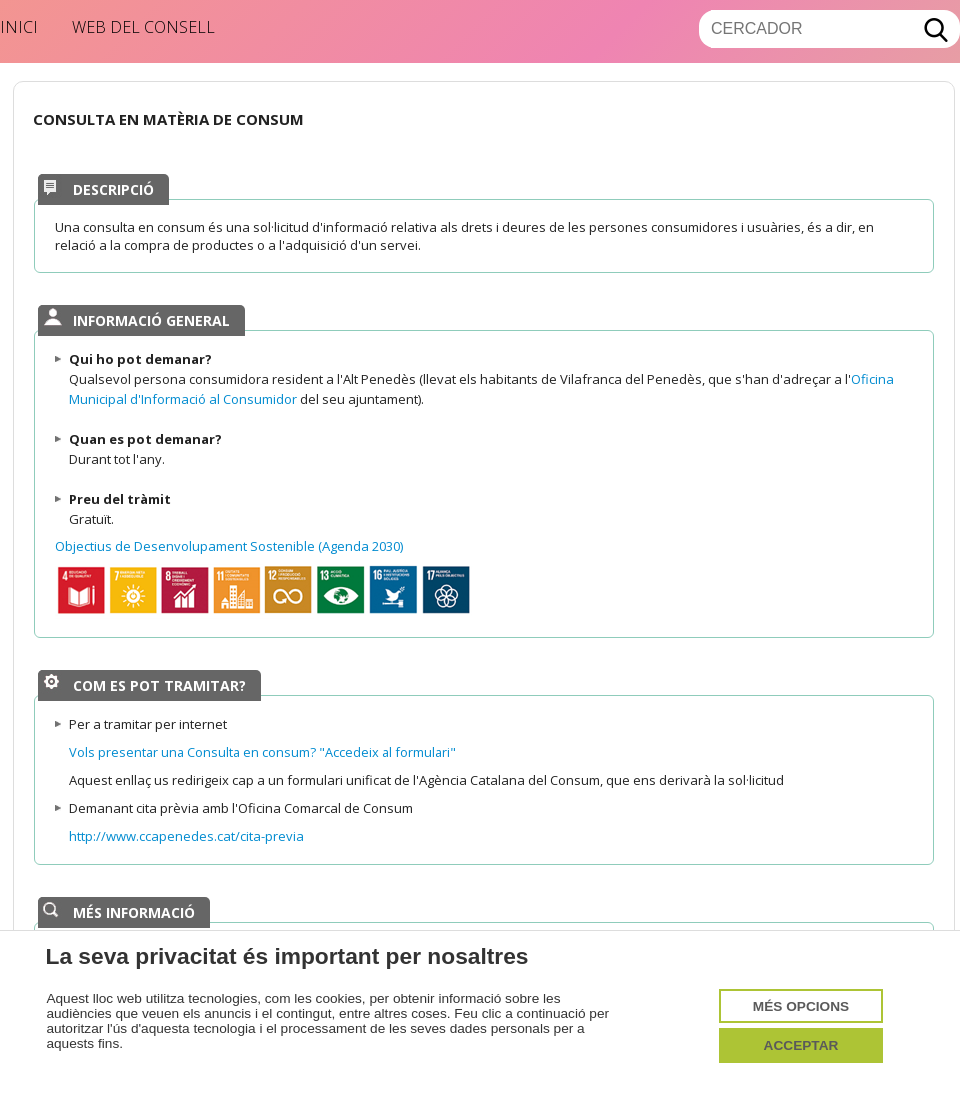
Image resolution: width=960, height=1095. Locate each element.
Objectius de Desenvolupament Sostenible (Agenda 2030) (229, 546)
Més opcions (801, 1006)
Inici (19, 27)
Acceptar (801, 1045)
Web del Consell (143, 27)
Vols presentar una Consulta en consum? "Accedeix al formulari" (262, 752)
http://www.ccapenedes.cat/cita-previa (186, 836)
